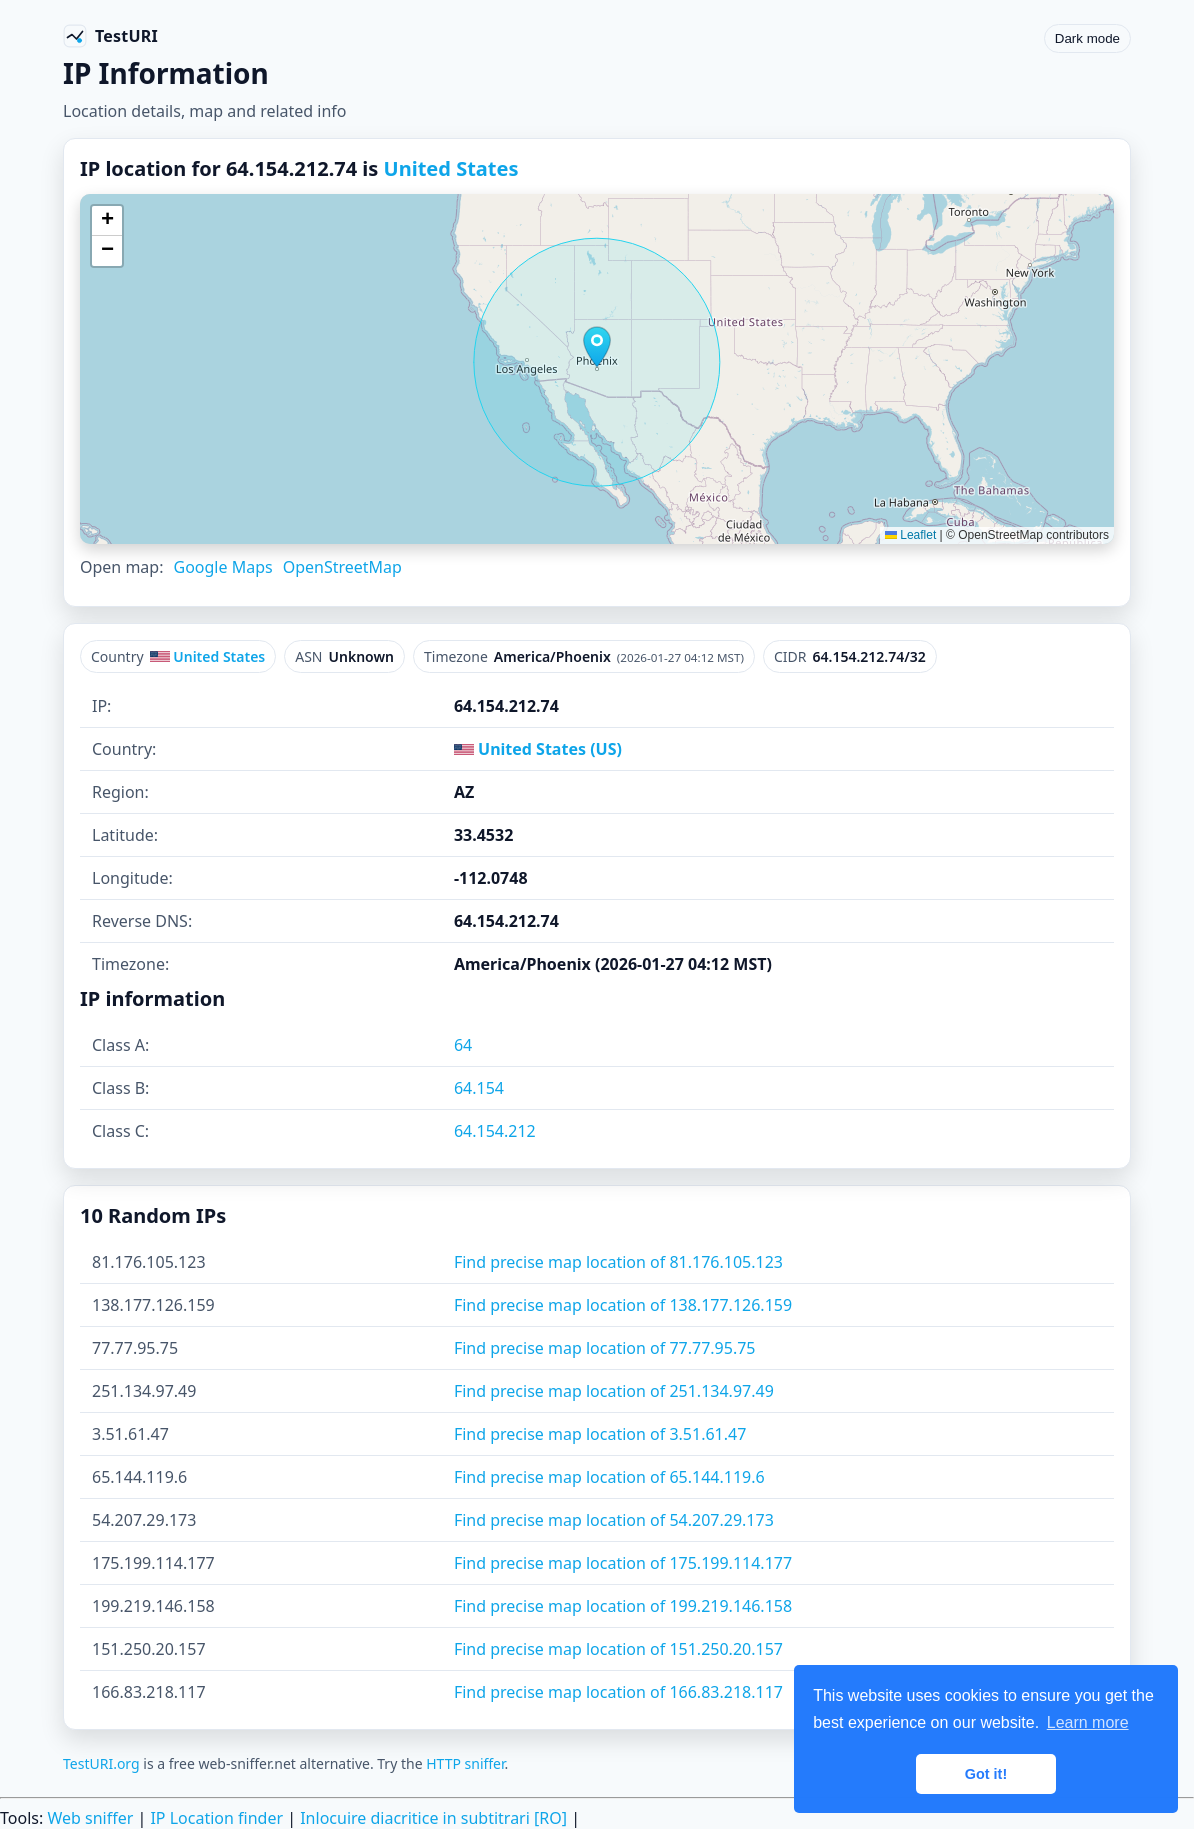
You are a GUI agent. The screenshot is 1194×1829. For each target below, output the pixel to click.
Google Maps (222, 567)
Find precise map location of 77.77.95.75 (605, 1348)
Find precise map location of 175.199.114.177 (623, 1563)
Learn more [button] (1088, 1722)
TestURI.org (101, 1763)
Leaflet (910, 535)
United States (451, 168)
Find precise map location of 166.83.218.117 (618, 1692)
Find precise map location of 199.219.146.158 (623, 1606)
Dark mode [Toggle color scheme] (1087, 38)
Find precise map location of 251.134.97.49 (614, 1391)
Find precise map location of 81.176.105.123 (618, 1262)
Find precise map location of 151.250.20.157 (618, 1649)
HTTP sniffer (465, 1763)
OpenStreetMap (342, 567)
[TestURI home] (110, 36)
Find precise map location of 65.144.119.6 (609, 1477)
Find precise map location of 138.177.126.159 (623, 1305)
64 (463, 1045)
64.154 (479, 1088)
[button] (597, 347)
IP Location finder (216, 1818)
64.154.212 (495, 1131)
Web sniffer (90, 1818)
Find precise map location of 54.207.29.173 (614, 1520)
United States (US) (538, 749)
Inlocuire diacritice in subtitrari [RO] (433, 1818)
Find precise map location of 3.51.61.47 (600, 1434)
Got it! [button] (986, 1774)
